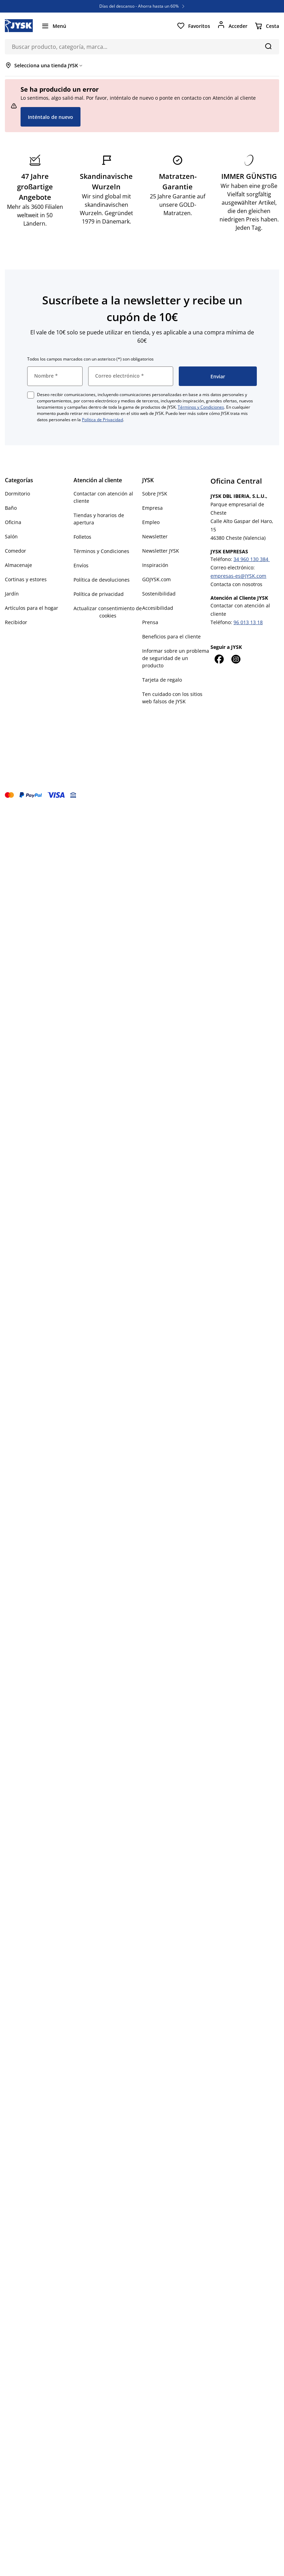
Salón (11, 536)
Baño (11, 508)
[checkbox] (30, 395)
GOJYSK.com (156, 579)
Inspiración (155, 565)
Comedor (15, 550)
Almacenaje (18, 565)
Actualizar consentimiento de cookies (108, 612)
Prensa (150, 622)
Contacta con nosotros (236, 584)
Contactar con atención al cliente (103, 497)
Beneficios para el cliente (171, 636)
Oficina (13, 522)
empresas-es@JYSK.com (238, 576)
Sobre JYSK (154, 493)
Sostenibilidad (159, 593)
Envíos (81, 565)
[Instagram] (235, 659)
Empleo (151, 522)
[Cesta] (266, 26)
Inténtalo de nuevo (50, 117)
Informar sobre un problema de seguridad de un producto (175, 658)
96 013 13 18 (248, 622)
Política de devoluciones (102, 579)
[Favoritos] (193, 26)
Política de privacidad (99, 594)
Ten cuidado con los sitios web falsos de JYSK (172, 698)
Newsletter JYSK (160, 550)
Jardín (12, 593)
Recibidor (16, 622)
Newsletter (155, 536)
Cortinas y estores (26, 579)
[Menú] (53, 26)
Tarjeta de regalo (162, 679)
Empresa (152, 508)
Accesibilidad (157, 608)
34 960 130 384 (251, 559)
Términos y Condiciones (201, 407)
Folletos (82, 536)
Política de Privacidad (102, 420)
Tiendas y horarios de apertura (99, 519)
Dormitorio (17, 493)
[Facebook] (218, 659)
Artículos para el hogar (31, 608)
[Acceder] (232, 25)
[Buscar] (268, 46)
